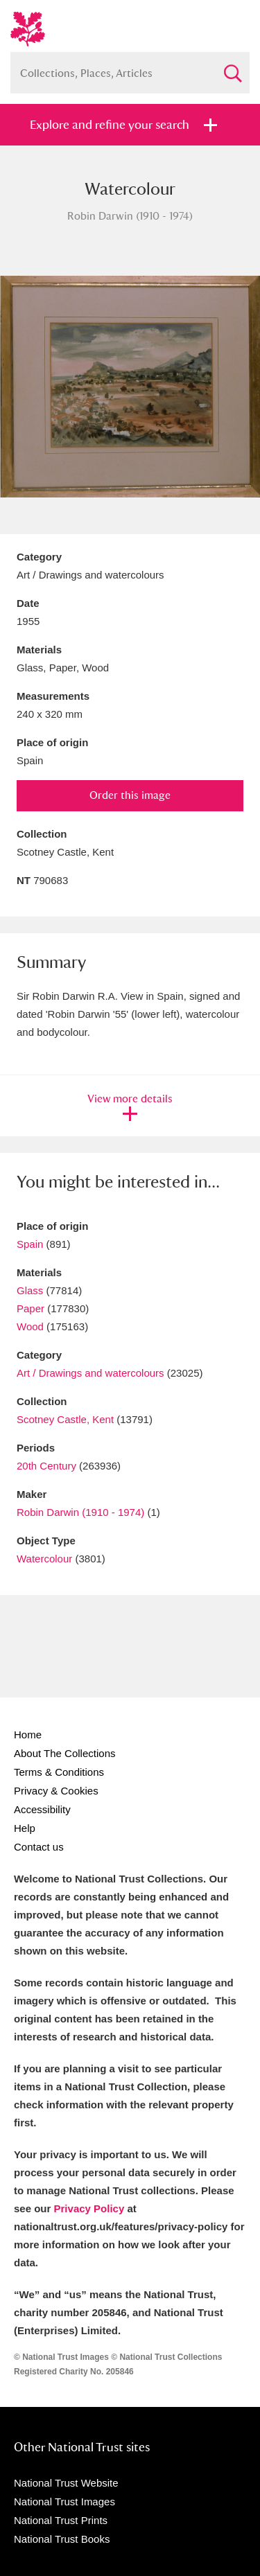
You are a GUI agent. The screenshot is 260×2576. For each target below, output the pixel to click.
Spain (30, 1244)
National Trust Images (64, 2501)
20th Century (46, 1466)
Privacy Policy (89, 2208)
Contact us (39, 1847)
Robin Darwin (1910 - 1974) (80, 1512)
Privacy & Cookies (56, 1791)
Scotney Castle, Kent (65, 1419)
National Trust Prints (60, 2520)
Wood (30, 1326)
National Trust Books (62, 2539)
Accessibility (42, 1809)
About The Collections (64, 1753)
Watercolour (44, 1558)
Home (28, 1734)
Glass (30, 1290)
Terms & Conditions (59, 1772)
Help (24, 1828)
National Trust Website (66, 2483)
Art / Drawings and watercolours (90, 1373)
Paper (30, 1308)
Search (232, 67)
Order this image (130, 795)
